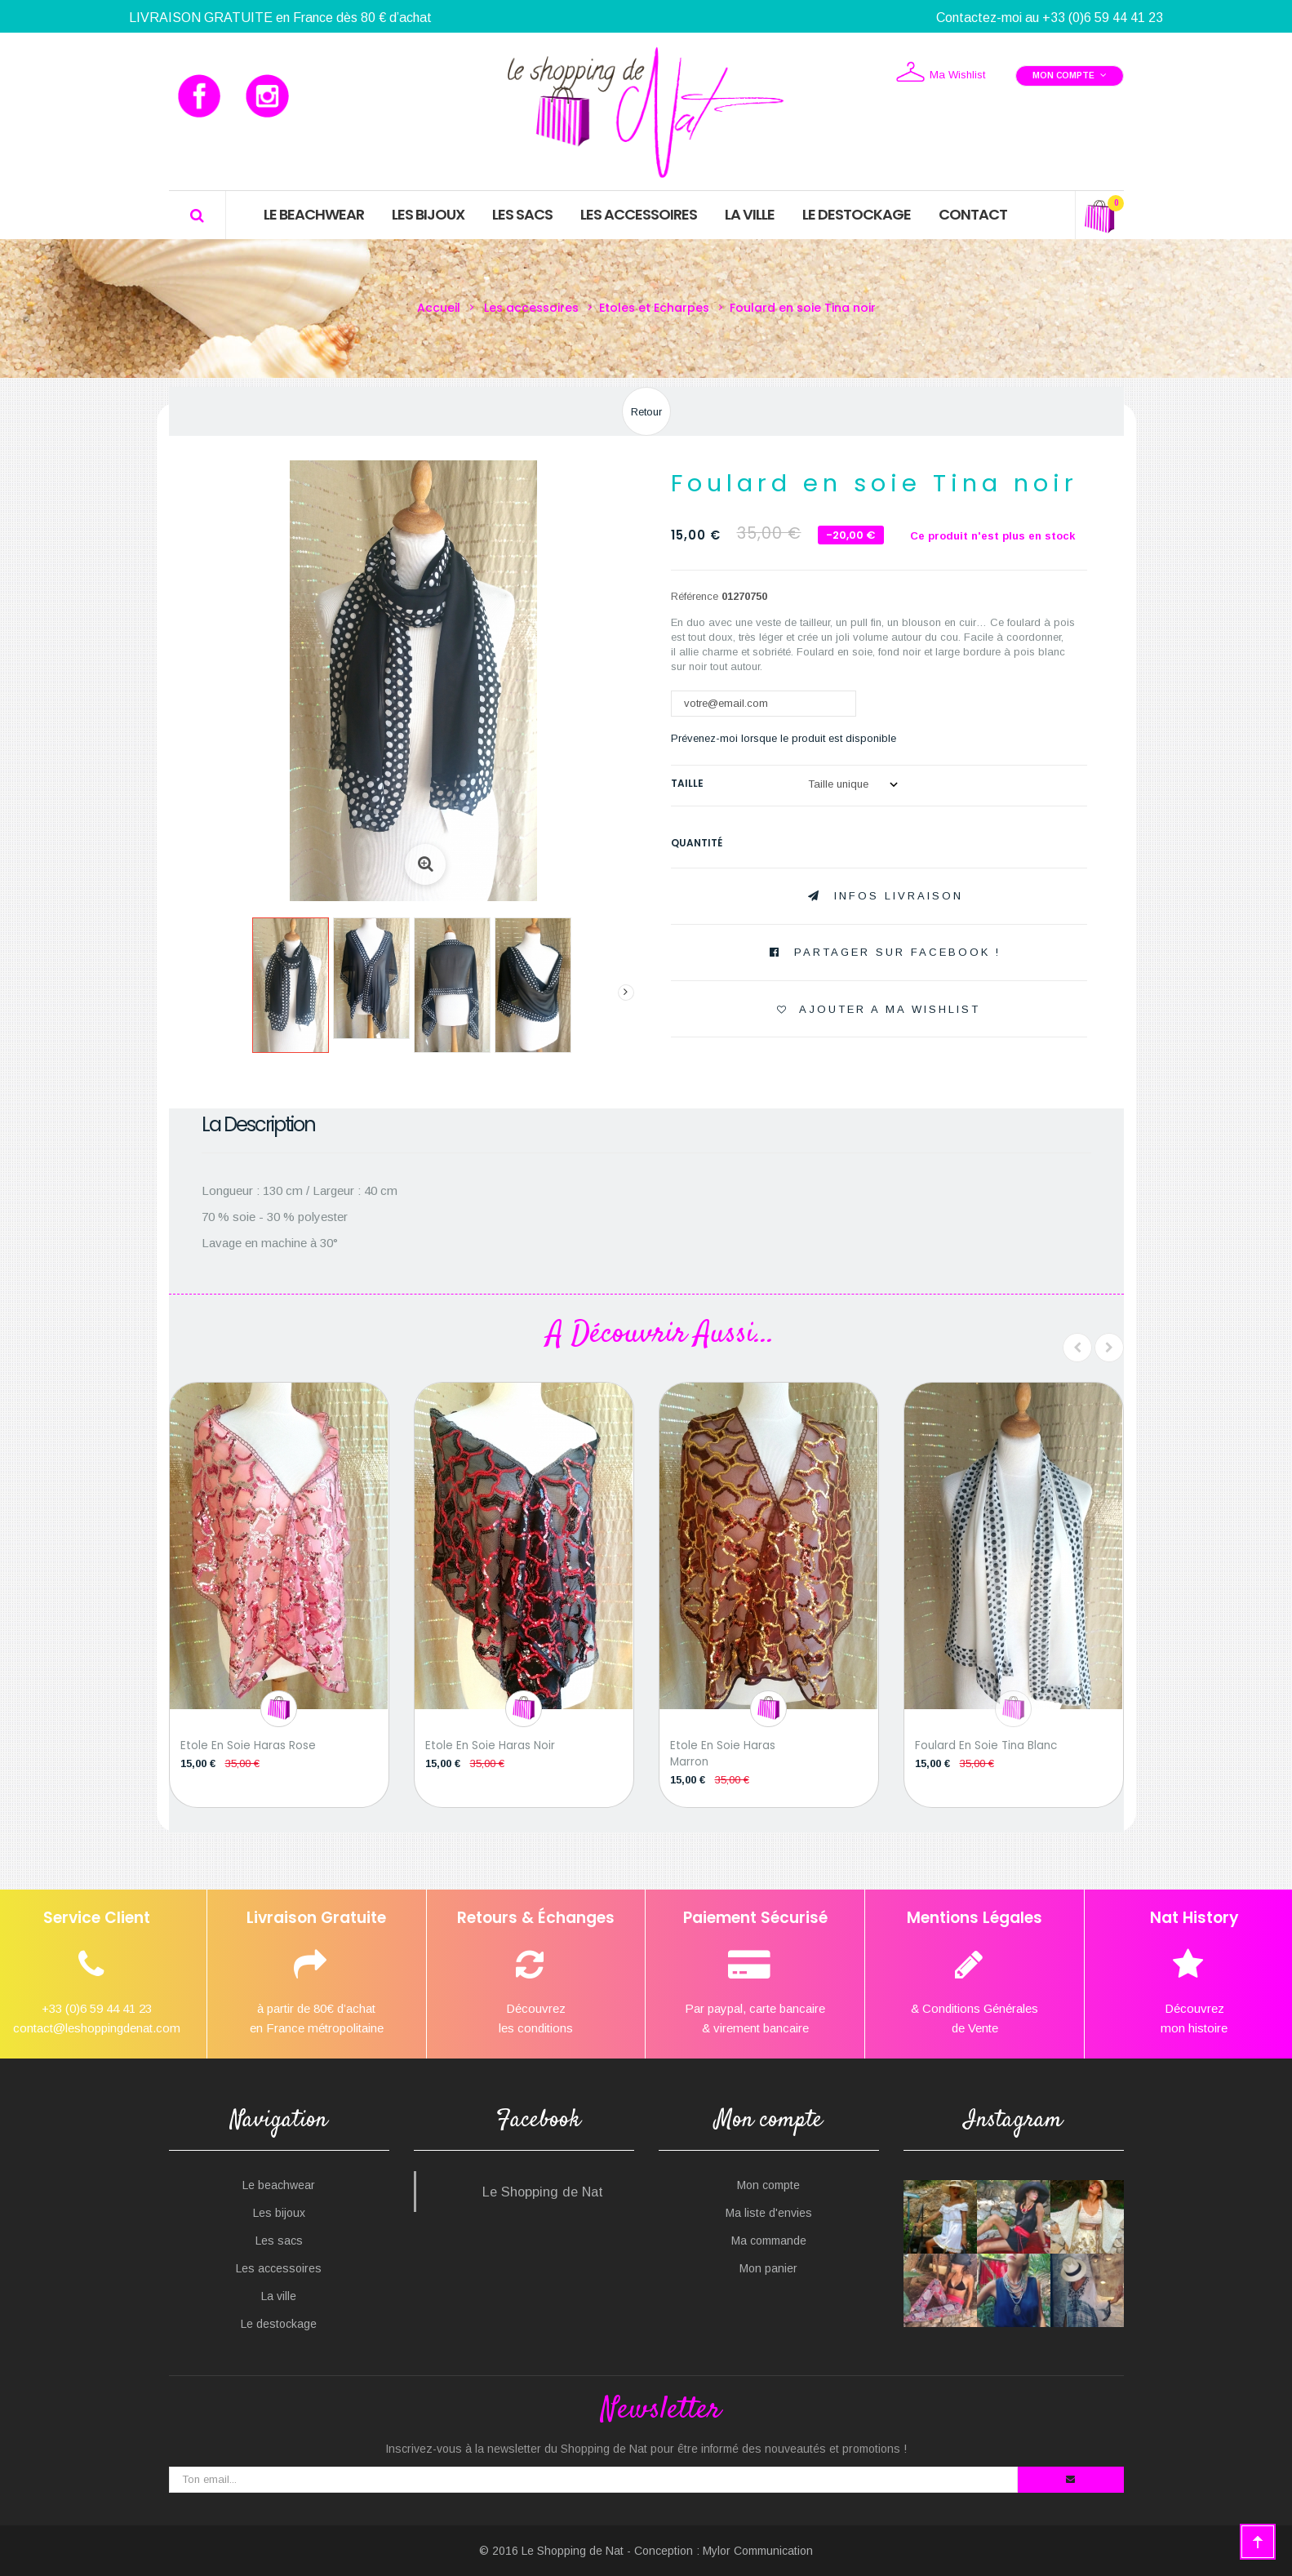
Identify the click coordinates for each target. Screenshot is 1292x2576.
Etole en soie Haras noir (490, 1745)
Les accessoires (279, 2268)
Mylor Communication (758, 2550)
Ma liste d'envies (769, 2212)
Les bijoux (279, 2212)
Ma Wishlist (940, 73)
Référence (694, 596)
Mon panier (768, 2268)
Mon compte (768, 2185)
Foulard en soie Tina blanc (986, 1745)
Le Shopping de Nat (542, 2191)
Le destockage (279, 2323)
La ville (278, 2296)
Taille (688, 783)
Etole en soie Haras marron (722, 1754)
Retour (646, 412)
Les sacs (279, 2240)
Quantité (696, 843)
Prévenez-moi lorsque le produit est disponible (783, 738)
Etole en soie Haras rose (248, 1745)
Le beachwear (278, 2185)
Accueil (438, 308)
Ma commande (768, 2240)
